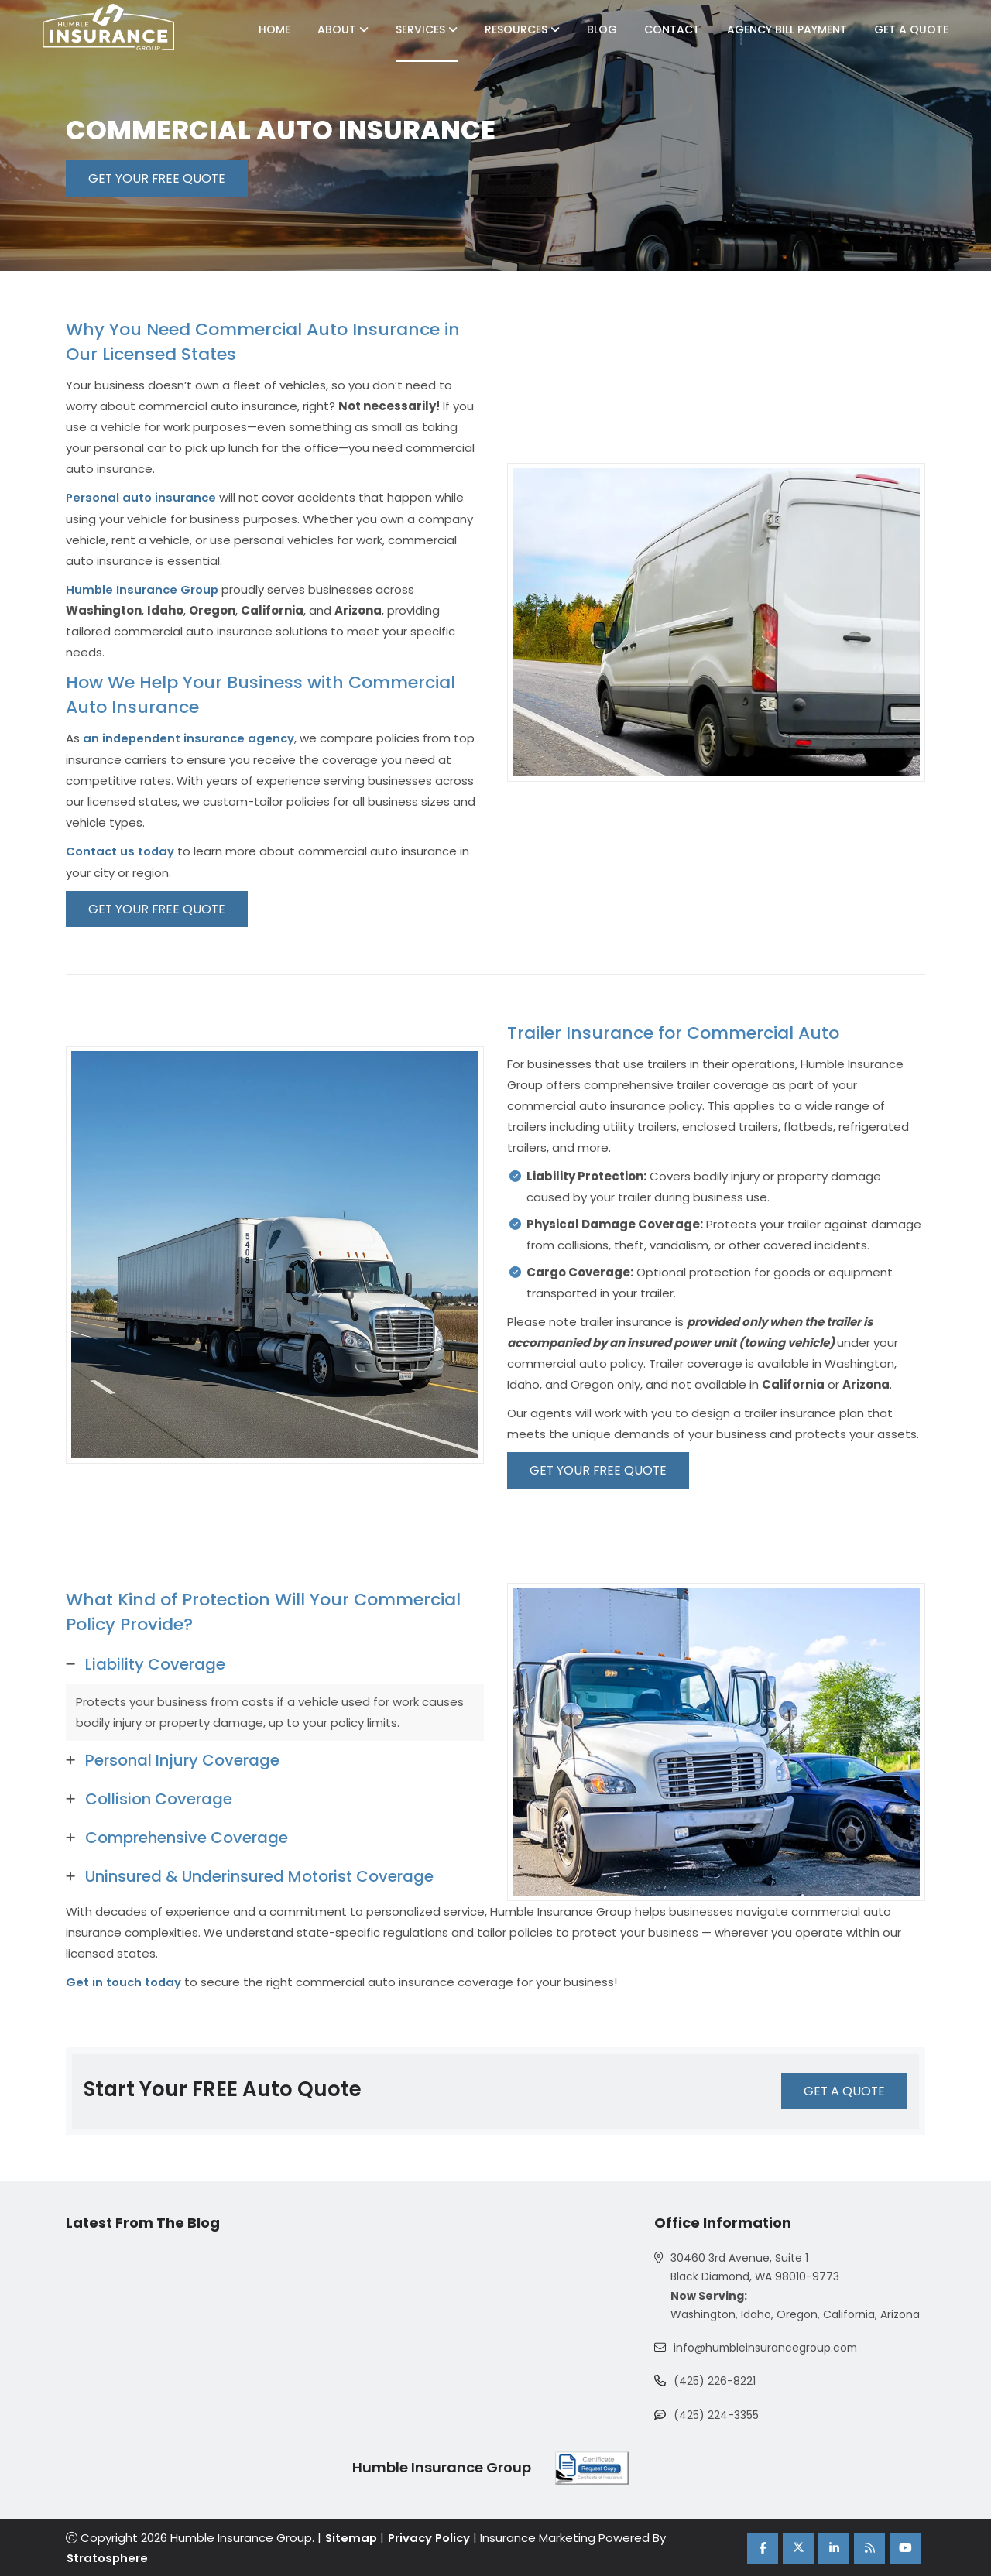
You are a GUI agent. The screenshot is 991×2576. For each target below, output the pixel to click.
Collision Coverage (158, 1798)
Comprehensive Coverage (186, 1837)
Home (274, 29)
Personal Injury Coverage (182, 1759)
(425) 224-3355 (716, 2416)
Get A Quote (911, 29)
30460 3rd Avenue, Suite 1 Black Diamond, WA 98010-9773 (756, 2267)
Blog (602, 29)
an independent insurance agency (190, 737)
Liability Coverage (155, 1663)
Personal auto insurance (142, 497)
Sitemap (351, 2538)
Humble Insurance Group (143, 589)
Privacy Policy (430, 2538)
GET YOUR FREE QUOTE (158, 178)
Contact (672, 29)
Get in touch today (124, 1981)
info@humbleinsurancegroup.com (767, 2347)
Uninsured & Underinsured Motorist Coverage (259, 1875)
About (343, 29)
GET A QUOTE (842, 2089)
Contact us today (121, 849)
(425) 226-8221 (715, 2381)
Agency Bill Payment (787, 29)
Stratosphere (107, 2557)
